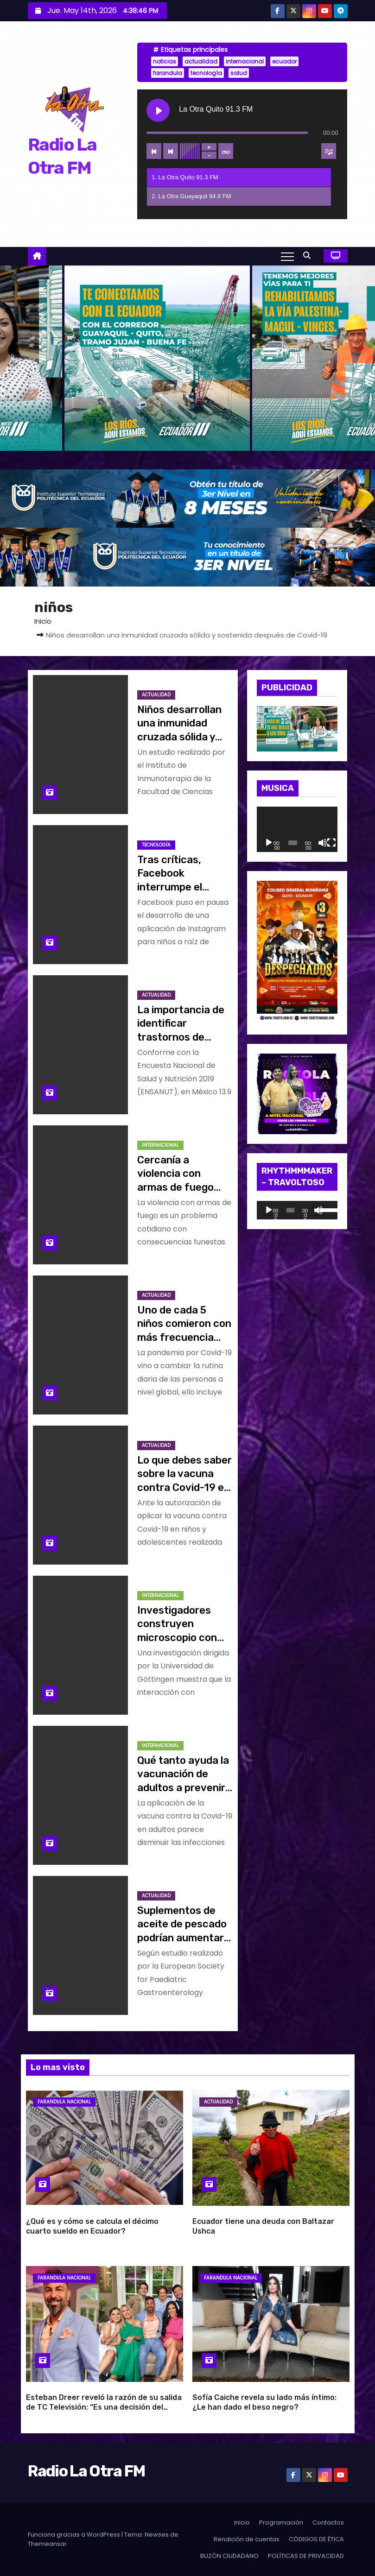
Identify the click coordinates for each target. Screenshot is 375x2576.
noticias (164, 61)
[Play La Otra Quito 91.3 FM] (158, 110)
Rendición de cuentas (247, 2539)
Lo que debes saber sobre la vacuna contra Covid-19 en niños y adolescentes (184, 1487)
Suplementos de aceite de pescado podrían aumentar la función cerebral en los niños (183, 1937)
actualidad (200, 61)
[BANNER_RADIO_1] (187, 497)
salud (238, 73)
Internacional (160, 1145)
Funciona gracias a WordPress (74, 2534)
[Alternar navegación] (287, 256)
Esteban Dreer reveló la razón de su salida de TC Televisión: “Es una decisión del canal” (104, 2407)
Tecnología (156, 844)
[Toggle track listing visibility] (328, 151)
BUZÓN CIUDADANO (229, 2555)
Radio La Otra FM (86, 2471)
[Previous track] (153, 151)
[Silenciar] (322, 842)
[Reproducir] (268, 842)
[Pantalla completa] (331, 842)
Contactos (328, 2522)
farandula (167, 73)
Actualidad (156, 694)
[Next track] (170, 151)
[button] (309, 255)
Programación (281, 2522)
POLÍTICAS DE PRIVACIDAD (306, 2555)
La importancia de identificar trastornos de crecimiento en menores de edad (180, 1037)
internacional (245, 61)
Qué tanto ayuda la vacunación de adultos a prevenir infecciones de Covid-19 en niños (183, 1787)
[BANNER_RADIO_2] (187, 556)
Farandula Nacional (64, 2101)
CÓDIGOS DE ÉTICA (316, 2539)
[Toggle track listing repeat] (225, 151)
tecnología (206, 73)
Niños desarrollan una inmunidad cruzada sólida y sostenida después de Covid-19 (183, 736)
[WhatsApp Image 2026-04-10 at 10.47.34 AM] (297, 952)
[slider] (290, 1210)
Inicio (42, 621)
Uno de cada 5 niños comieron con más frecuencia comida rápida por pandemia (184, 1337)
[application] (297, 829)
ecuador (284, 61)
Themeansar (47, 2543)
